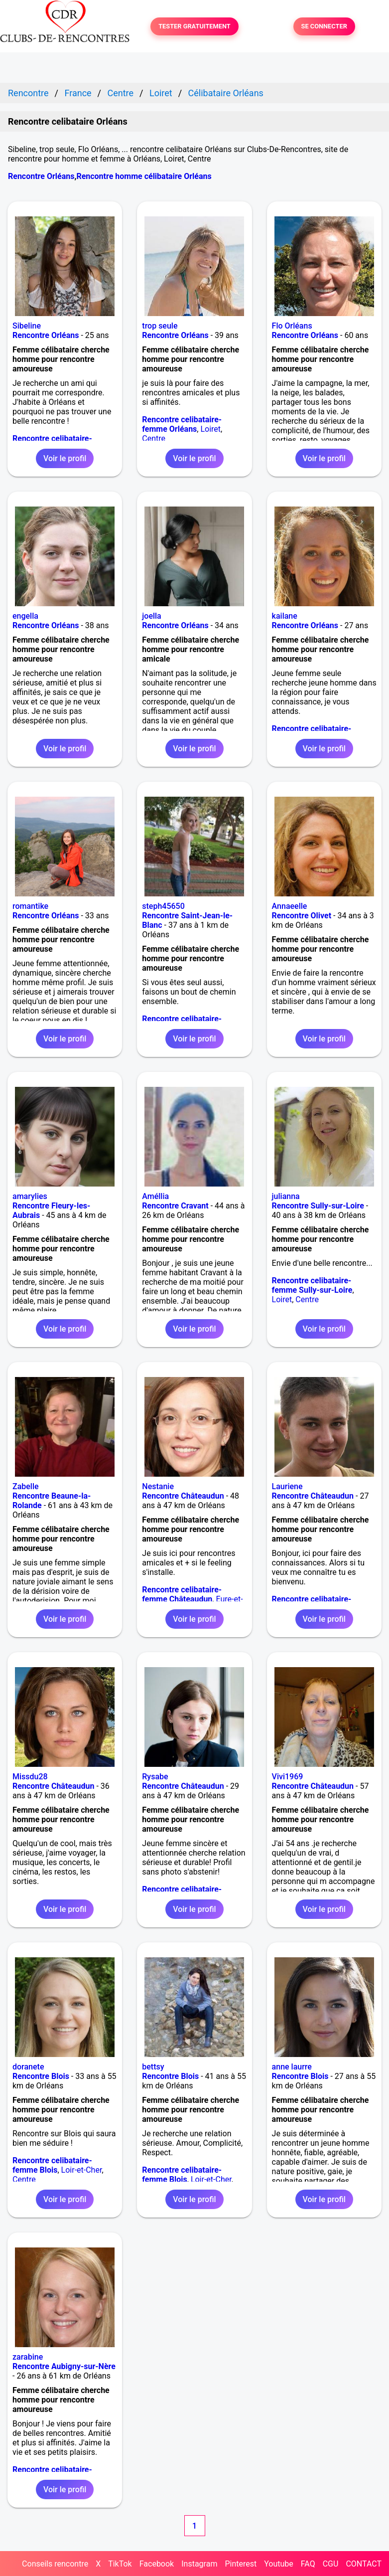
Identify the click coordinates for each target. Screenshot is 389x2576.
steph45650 (163, 906)
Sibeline (26, 326)
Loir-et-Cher (81, 2170)
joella (151, 616)
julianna (286, 1196)
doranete (28, 2066)
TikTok (120, 2564)
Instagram (199, 2564)
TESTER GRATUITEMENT (194, 26)
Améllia (155, 1196)
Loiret (210, 429)
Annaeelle (289, 906)
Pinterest (241, 2564)
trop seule (159, 326)
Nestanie (158, 1486)
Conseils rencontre (55, 2564)
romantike (30, 906)
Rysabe (155, 1776)
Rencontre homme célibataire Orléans (143, 176)
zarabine (27, 2357)
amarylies (29, 1196)
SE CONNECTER (324, 26)
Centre (153, 438)
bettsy (153, 2066)
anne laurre (292, 2066)
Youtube (278, 2564)
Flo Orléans (292, 326)
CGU (331, 2564)
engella (25, 616)
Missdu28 (30, 1776)
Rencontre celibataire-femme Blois (52, 2165)
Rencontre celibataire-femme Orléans (182, 424)
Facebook (156, 2564)
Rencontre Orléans (41, 176)
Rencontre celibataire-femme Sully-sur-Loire (312, 1285)
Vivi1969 (287, 1776)
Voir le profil (64, 458)
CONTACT (364, 2564)
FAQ (308, 2564)
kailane (284, 616)
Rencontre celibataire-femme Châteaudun (182, 1594)
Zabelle (25, 1486)
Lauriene (287, 1486)
